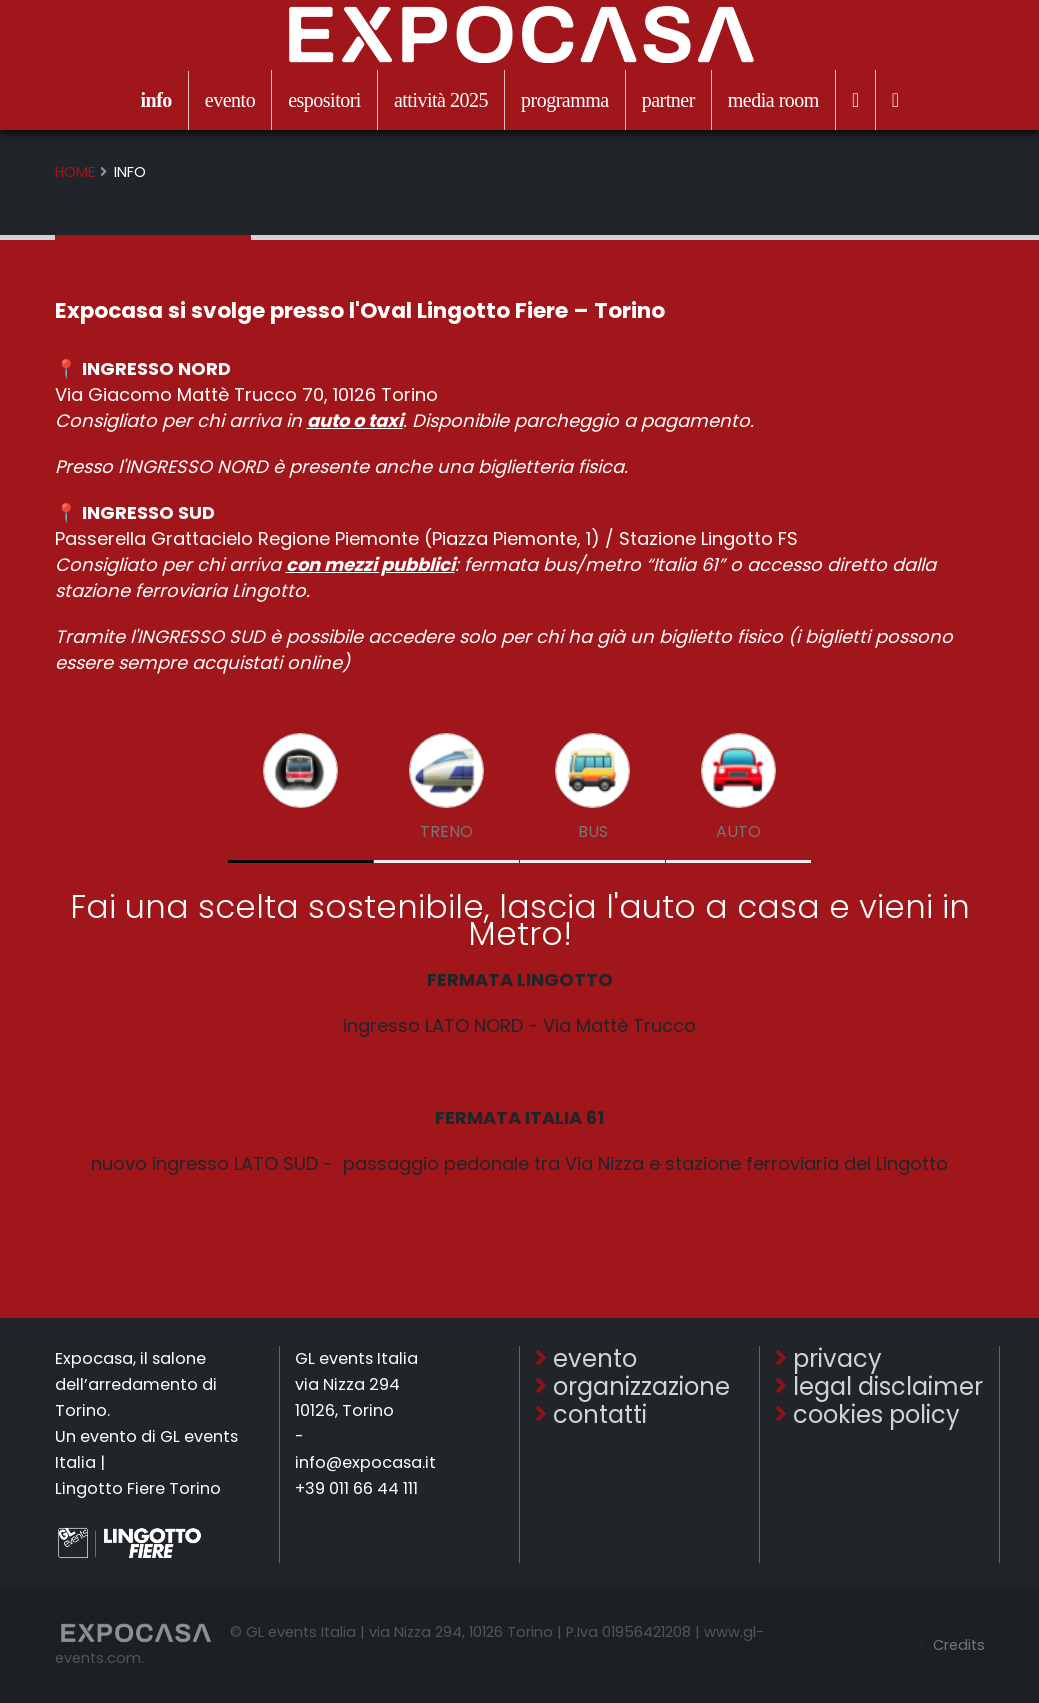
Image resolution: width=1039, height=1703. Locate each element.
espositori (324, 100)
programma (565, 100)
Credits (957, 1645)
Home (75, 172)
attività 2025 (441, 100)
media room (773, 100)
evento (230, 100)
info (155, 100)
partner (668, 100)
